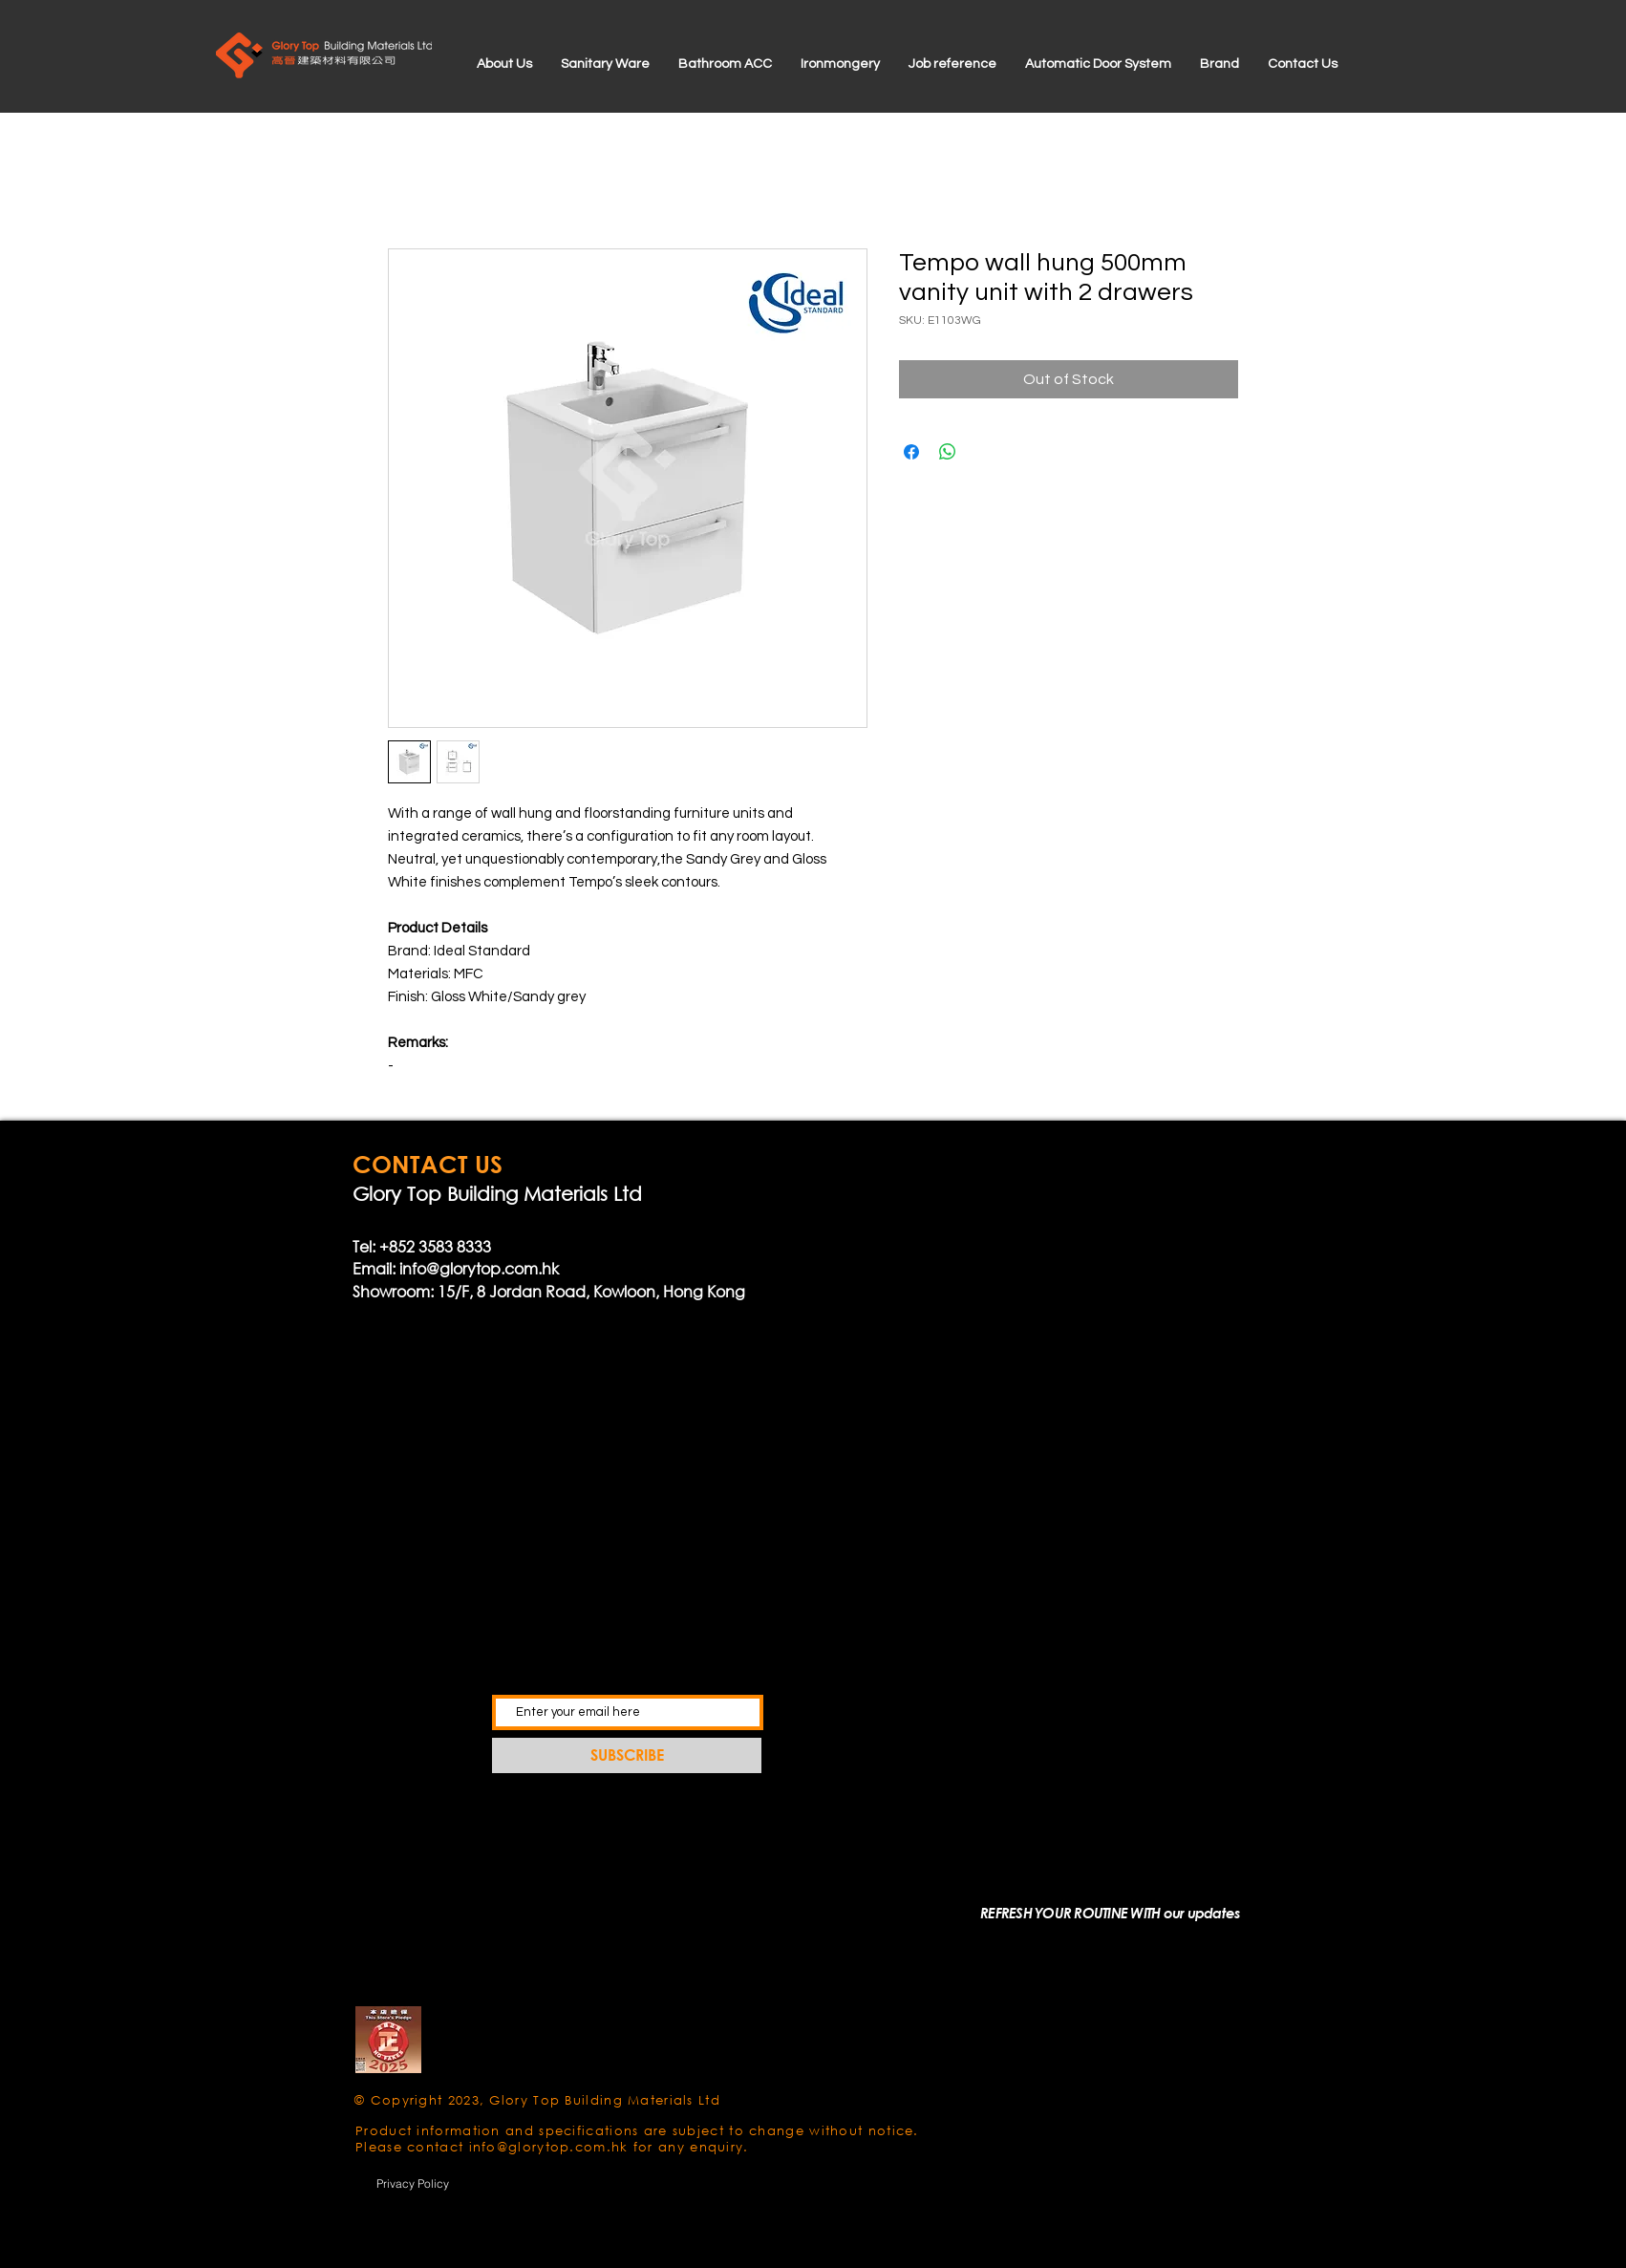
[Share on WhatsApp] (947, 451)
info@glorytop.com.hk (479, 1268)
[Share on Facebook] (911, 451)
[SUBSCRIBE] (626, 1755)
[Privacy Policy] (413, 2183)
